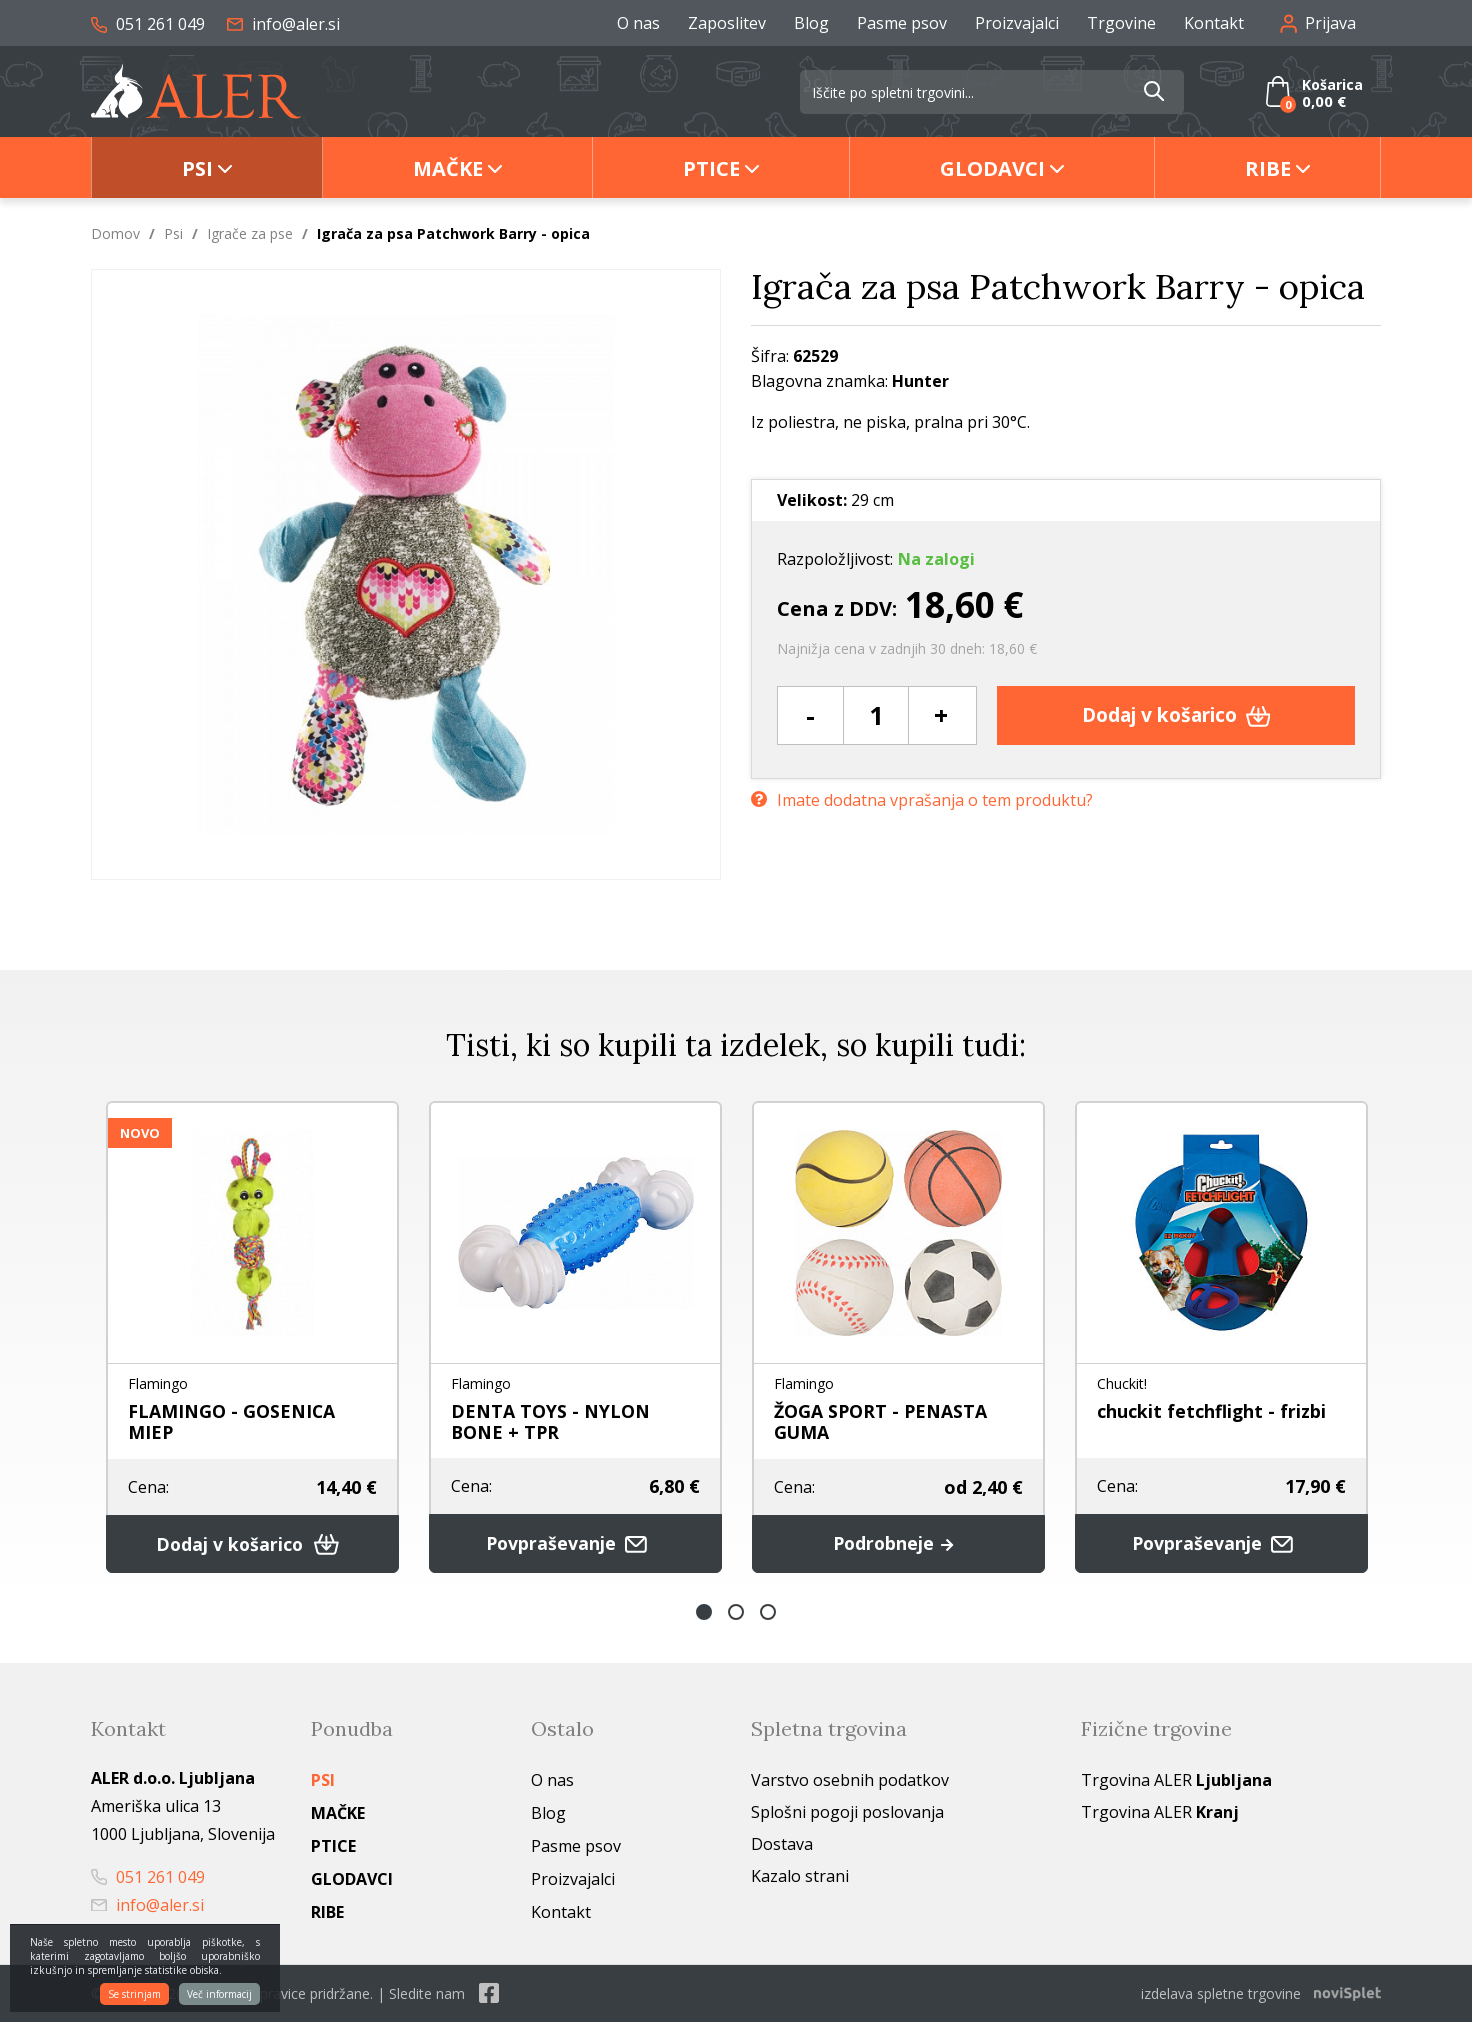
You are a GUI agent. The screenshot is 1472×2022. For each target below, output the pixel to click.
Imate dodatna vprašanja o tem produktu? (922, 799)
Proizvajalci (1017, 23)
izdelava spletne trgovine (1221, 1993)
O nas (638, 23)
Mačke (448, 168)
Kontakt (1214, 23)
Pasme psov (902, 23)
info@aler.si (283, 24)
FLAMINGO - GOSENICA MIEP (232, 1421)
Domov (115, 233)
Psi (197, 168)
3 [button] (768, 1612)
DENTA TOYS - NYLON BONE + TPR (550, 1421)
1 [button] (704, 1612)
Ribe (1268, 168)
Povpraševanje (576, 1543)
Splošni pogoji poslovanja (847, 1812)
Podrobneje (898, 1544)
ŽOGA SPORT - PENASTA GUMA (881, 1421)
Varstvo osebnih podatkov (850, 1780)
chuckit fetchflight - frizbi (1212, 1411)
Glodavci (992, 168)
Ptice (711, 168)
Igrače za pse (250, 233)
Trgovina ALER (1176, 1780)
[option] (252, 1337)
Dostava (782, 1844)
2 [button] (736, 1612)
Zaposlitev (727, 23)
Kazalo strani (800, 1876)
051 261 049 (148, 24)
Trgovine (1121, 23)
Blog (811, 23)
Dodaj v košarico (1176, 714)
